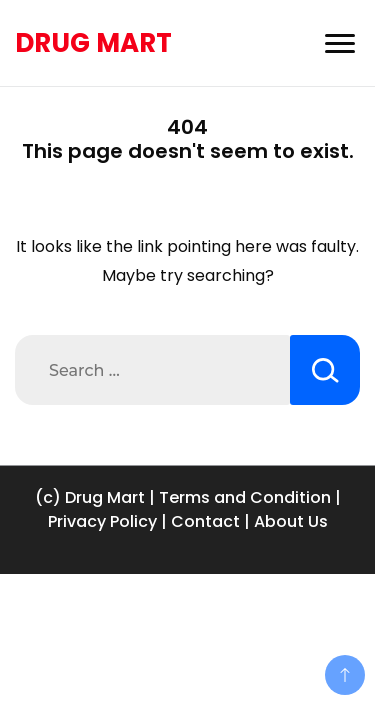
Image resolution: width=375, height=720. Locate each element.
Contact (205, 521)
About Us (291, 521)
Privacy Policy (102, 521)
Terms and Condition (245, 497)
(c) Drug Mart (90, 497)
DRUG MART (93, 43)
